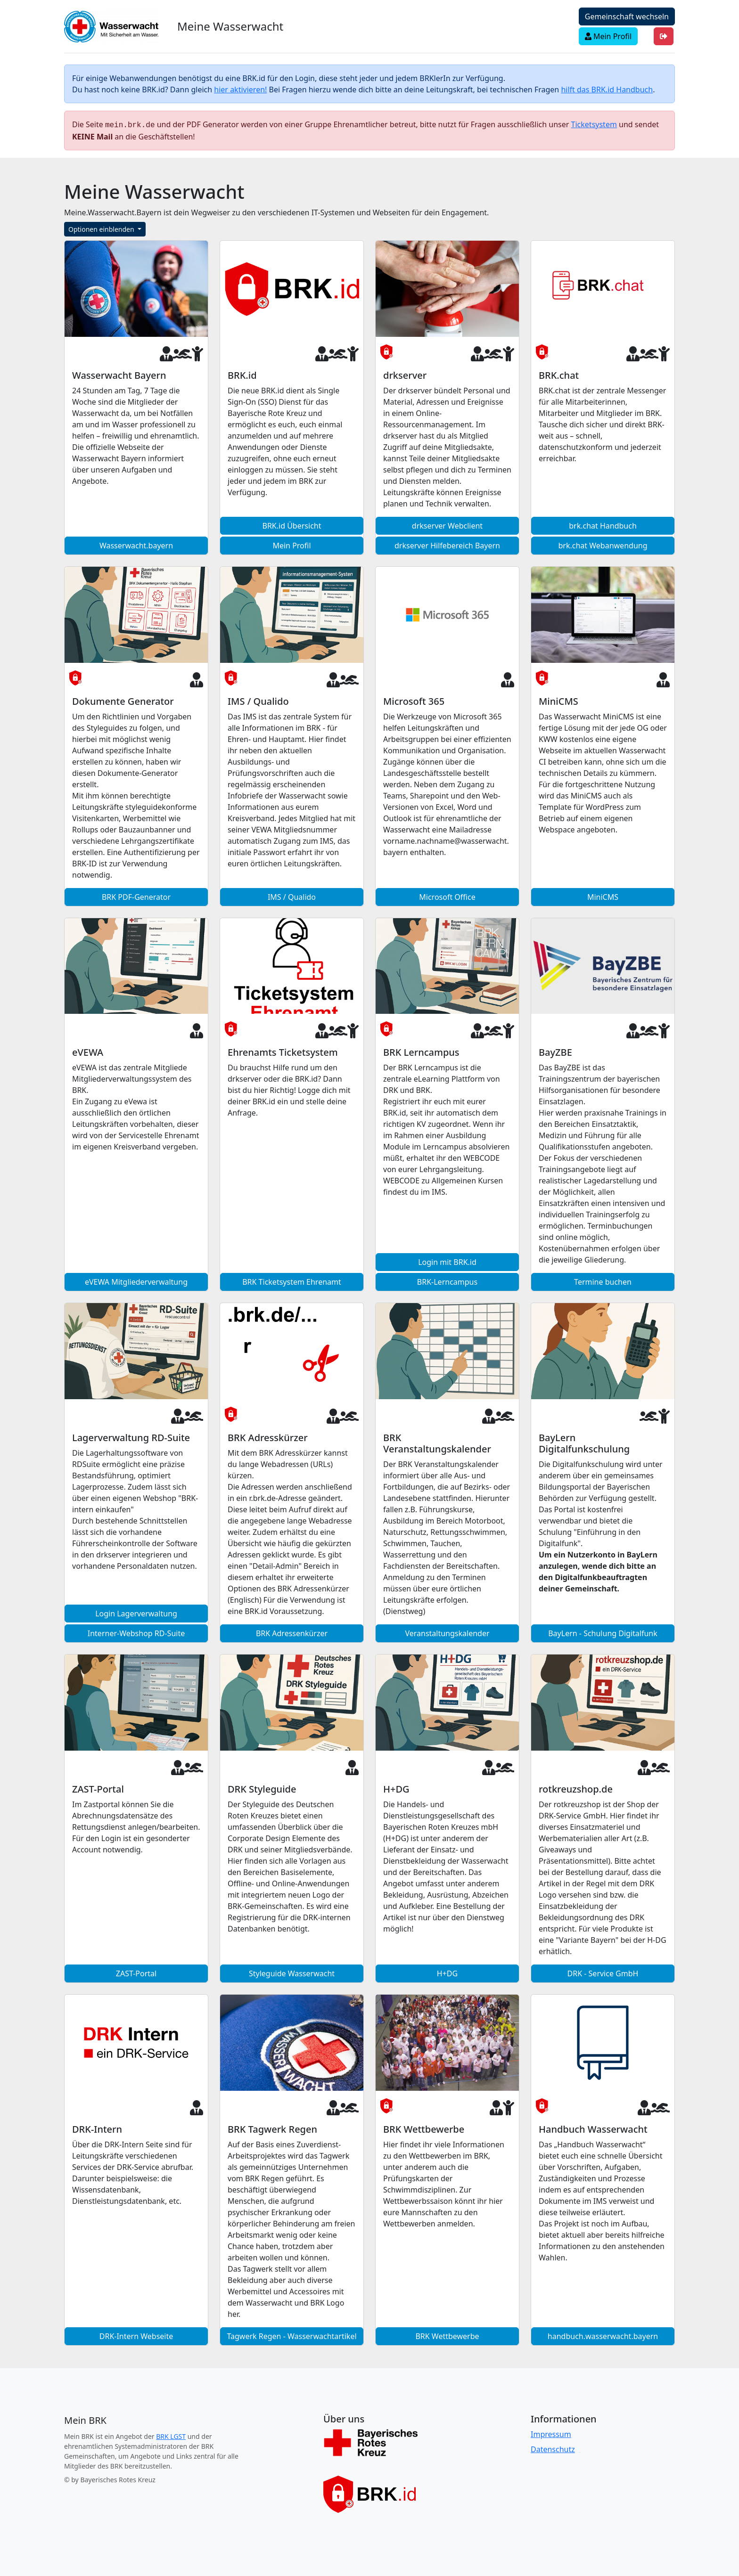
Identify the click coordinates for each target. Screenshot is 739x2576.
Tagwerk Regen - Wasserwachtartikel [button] (291, 2335)
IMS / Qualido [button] (292, 896)
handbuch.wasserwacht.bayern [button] (603, 2335)
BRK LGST (171, 2435)
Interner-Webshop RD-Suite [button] (136, 1632)
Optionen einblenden (102, 228)
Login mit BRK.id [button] (447, 1261)
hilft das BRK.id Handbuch (607, 89)
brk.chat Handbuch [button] (603, 525)
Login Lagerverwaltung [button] (136, 1612)
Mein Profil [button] (291, 544)
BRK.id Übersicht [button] (292, 525)
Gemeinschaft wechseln (627, 16)
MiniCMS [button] (602, 896)
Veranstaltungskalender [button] (447, 1632)
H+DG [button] (447, 1972)
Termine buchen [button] (603, 1281)
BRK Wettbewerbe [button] (447, 2335)
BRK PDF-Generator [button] (136, 896)
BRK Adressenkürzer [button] (292, 1632)
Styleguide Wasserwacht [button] (292, 1972)
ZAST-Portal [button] (136, 1972)
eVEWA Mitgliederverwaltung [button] (136, 1281)
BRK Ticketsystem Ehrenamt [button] (291, 1281)
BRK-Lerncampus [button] (447, 1281)
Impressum (551, 2433)
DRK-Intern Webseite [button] (136, 2335)
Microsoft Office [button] (447, 896)
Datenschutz (553, 2448)
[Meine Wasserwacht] (85, 2420)
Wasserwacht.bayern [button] (136, 544)
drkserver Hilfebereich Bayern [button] (447, 544)
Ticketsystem (594, 124)
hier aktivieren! (240, 89)
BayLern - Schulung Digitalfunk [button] (602, 1632)
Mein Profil (608, 36)
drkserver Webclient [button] (447, 525)
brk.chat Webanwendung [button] (603, 544)
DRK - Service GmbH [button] (603, 1972)
